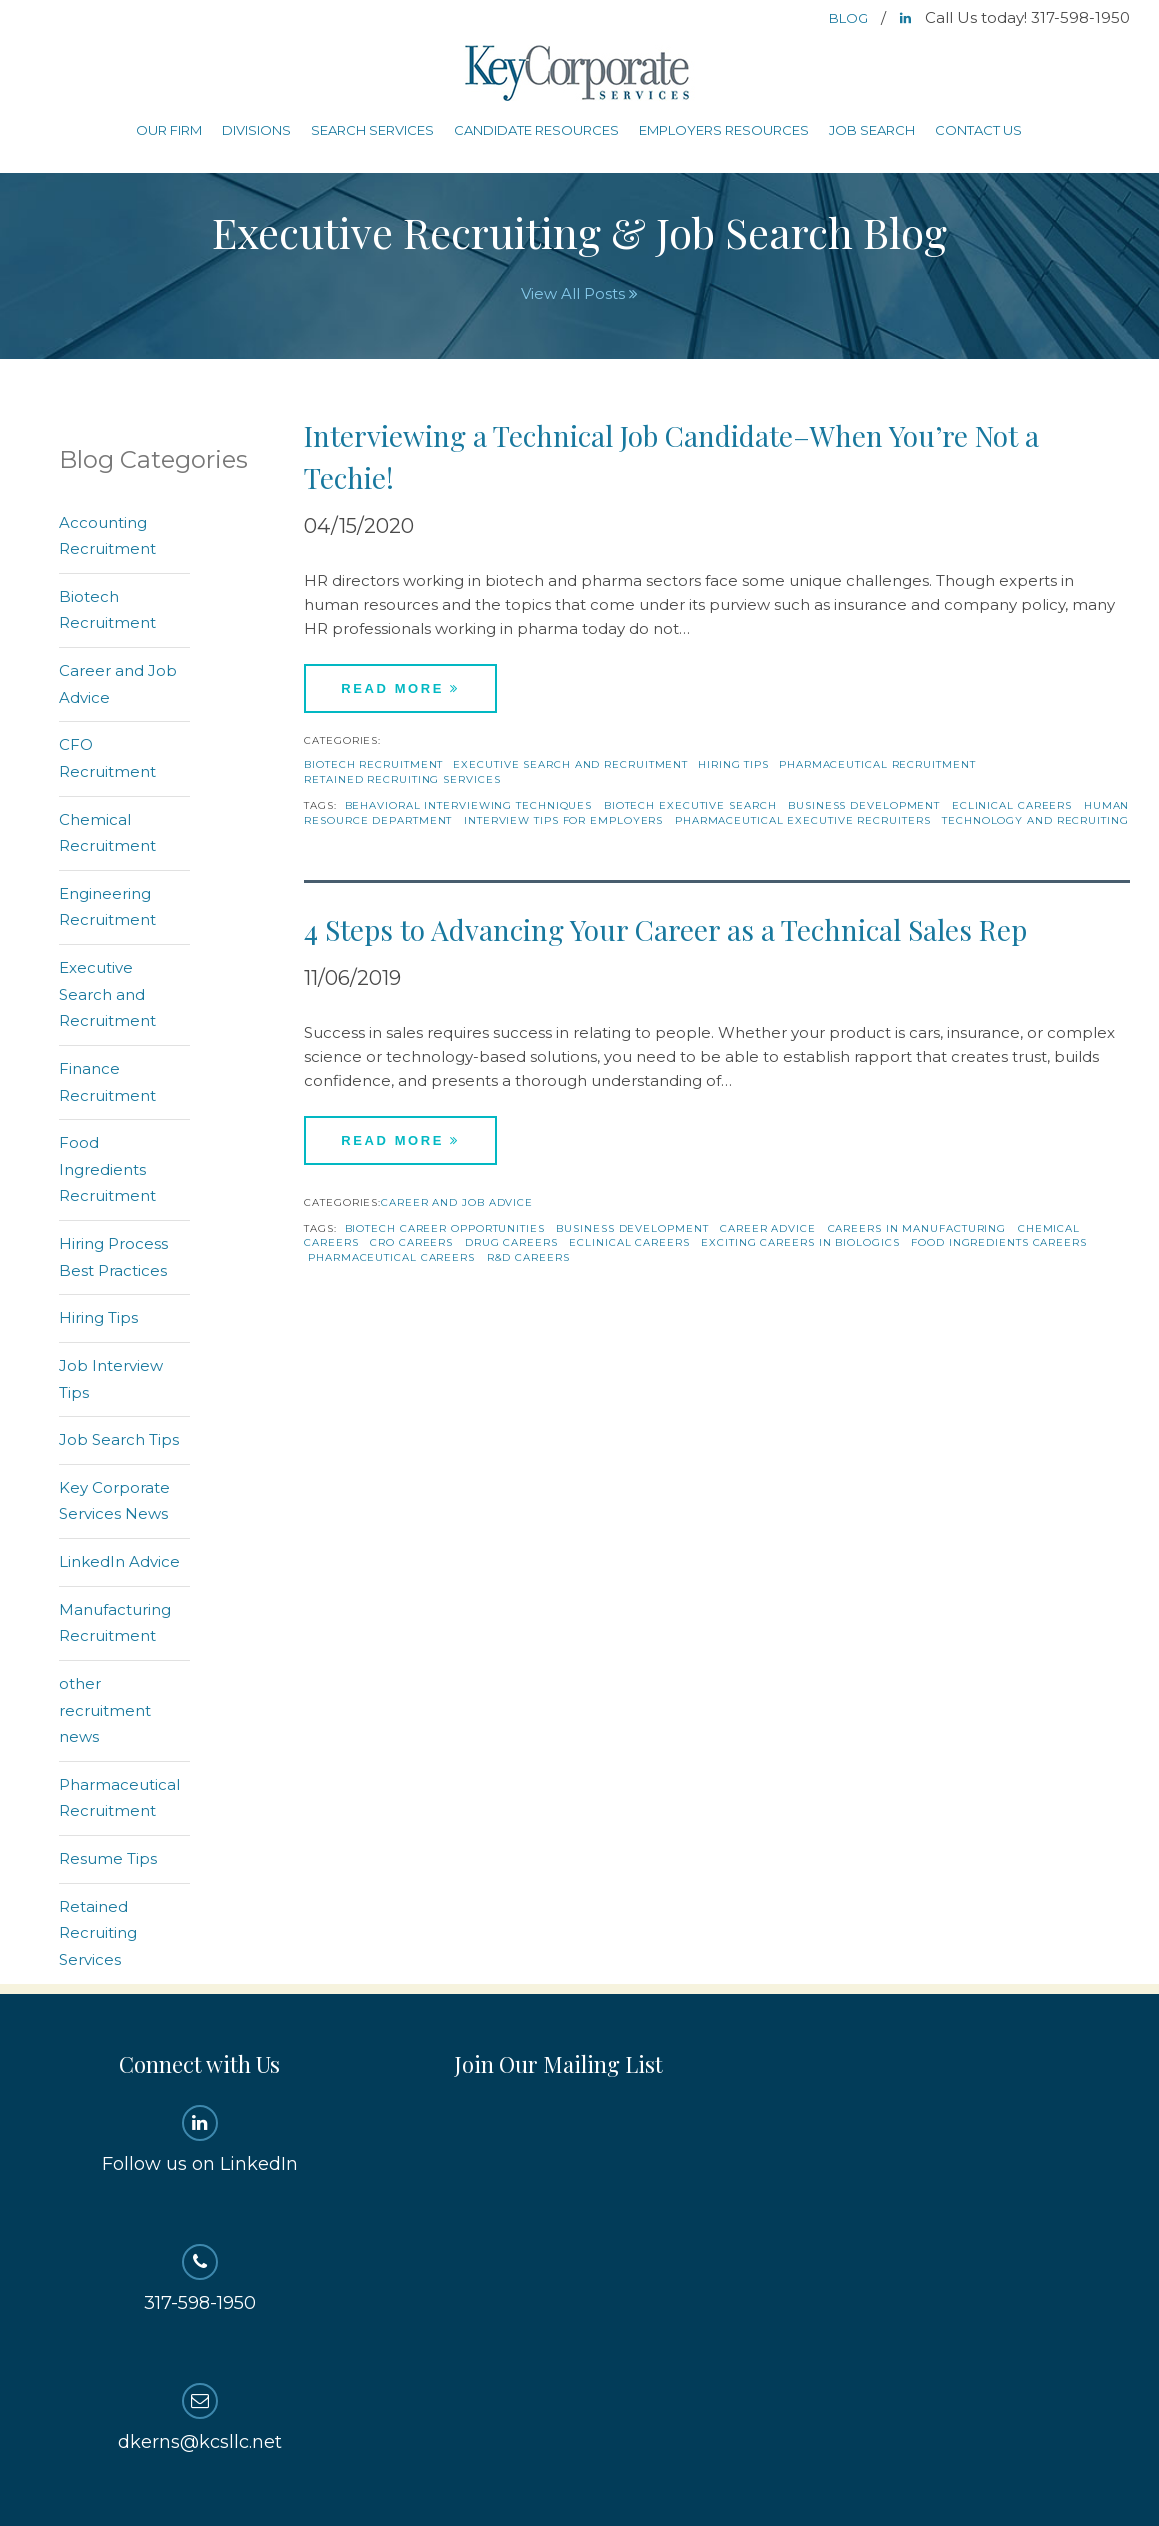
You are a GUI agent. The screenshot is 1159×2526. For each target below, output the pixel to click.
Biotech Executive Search (690, 805)
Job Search (872, 130)
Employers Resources (724, 130)
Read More (400, 688)
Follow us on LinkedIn (199, 2140)
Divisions (256, 130)
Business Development (864, 805)
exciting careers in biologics (800, 1242)
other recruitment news (105, 1710)
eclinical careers (1012, 805)
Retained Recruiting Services (402, 779)
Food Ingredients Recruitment (107, 1169)
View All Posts (579, 293)
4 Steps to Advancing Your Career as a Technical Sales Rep (665, 929)
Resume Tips (108, 1858)
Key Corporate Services (579, 74)
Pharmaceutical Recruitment (877, 764)
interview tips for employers (563, 820)
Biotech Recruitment (373, 764)
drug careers (511, 1242)
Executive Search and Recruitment (570, 764)
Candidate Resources (536, 130)
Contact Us (978, 130)
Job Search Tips (119, 1439)
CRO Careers (411, 1242)
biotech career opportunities (445, 1228)
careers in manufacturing (917, 1228)
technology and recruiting (1035, 820)
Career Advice (768, 1228)
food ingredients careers (999, 1242)
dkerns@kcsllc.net (199, 2418)
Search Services (372, 130)
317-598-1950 (199, 2279)
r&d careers (528, 1257)
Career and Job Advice (457, 1202)
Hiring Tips (733, 764)
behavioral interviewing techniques (469, 805)
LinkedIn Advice (119, 1561)
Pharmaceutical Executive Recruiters (803, 820)
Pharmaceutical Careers (391, 1257)
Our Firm (169, 130)
